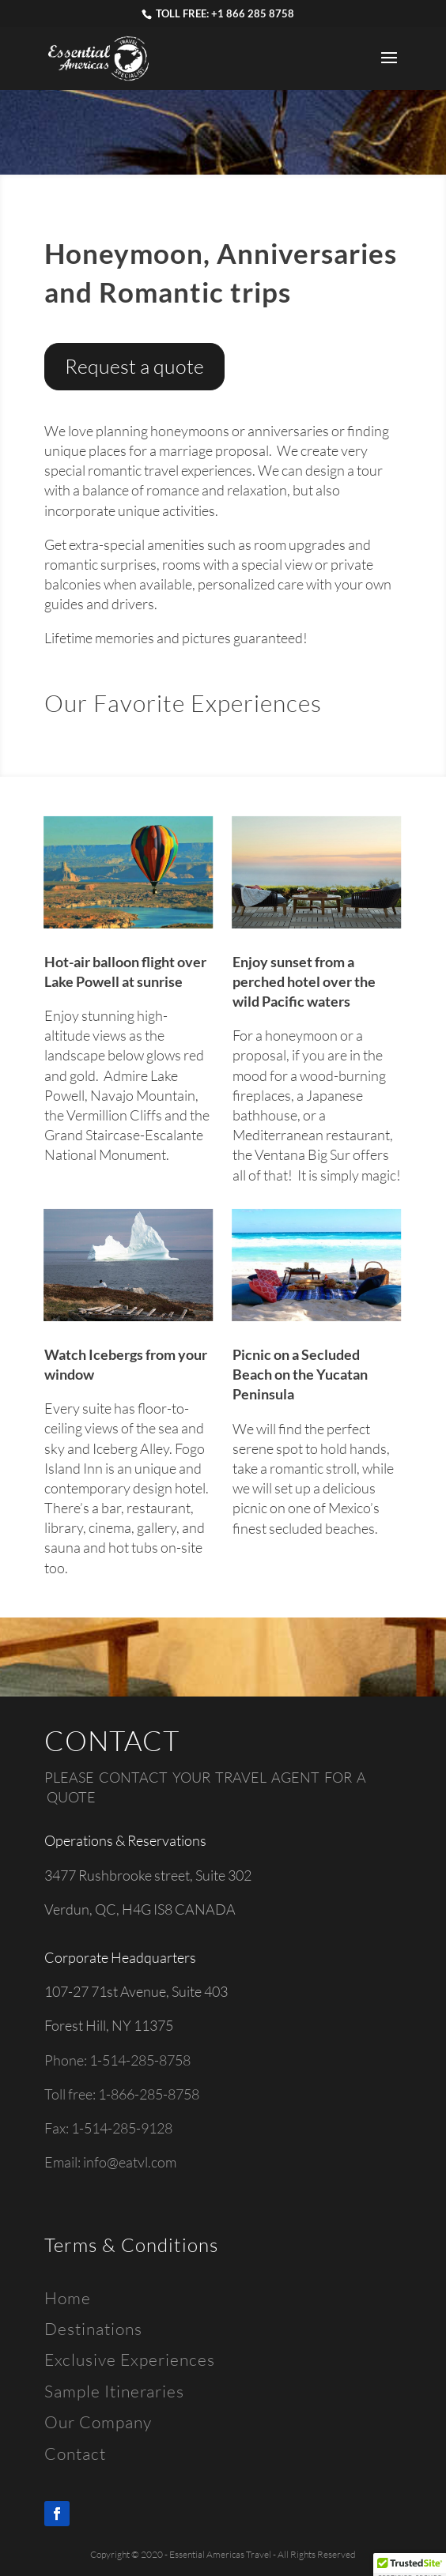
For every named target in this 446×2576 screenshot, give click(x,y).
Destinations (93, 2328)
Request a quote (134, 366)
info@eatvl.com (129, 2162)
